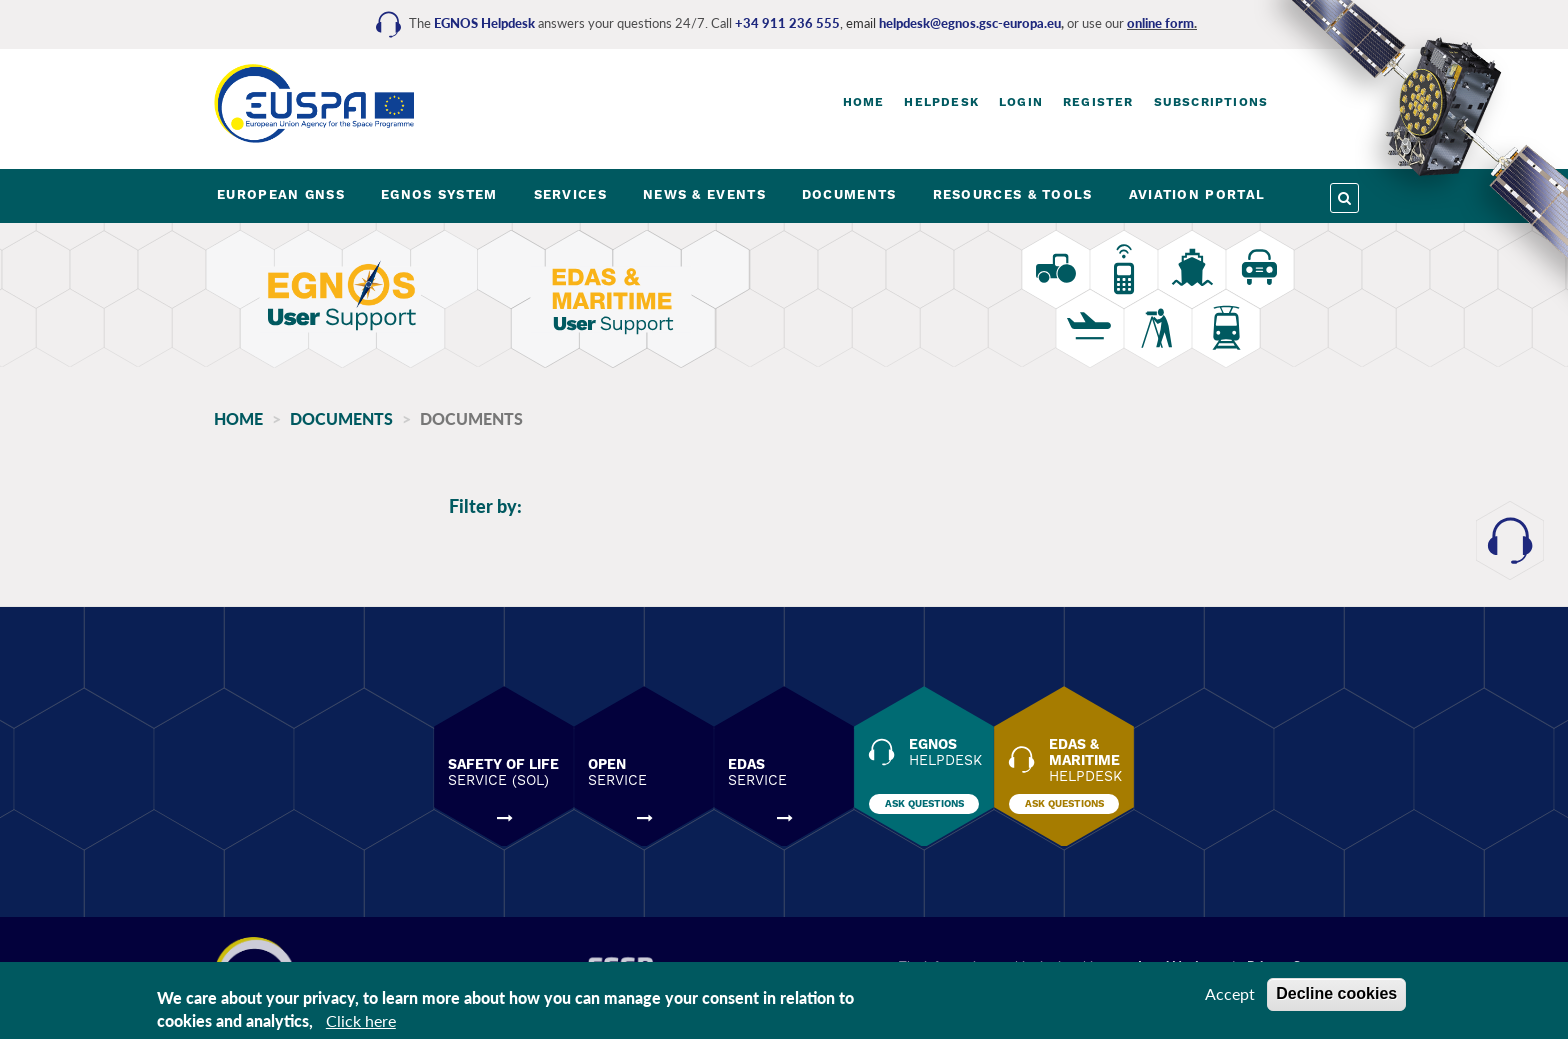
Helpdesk (941, 102)
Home (864, 102)
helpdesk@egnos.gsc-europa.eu (970, 23)
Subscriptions (1211, 102)
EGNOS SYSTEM (439, 194)
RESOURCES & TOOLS (1013, 194)
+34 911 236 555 (787, 23)
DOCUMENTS (849, 194)
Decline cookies (1336, 993)
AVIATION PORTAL (1197, 194)
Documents (341, 418)
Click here (361, 1020)
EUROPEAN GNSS (281, 194)
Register (1098, 102)
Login (1021, 102)
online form (1160, 23)
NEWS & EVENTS (704, 194)
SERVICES (570, 194)
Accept (1230, 993)
